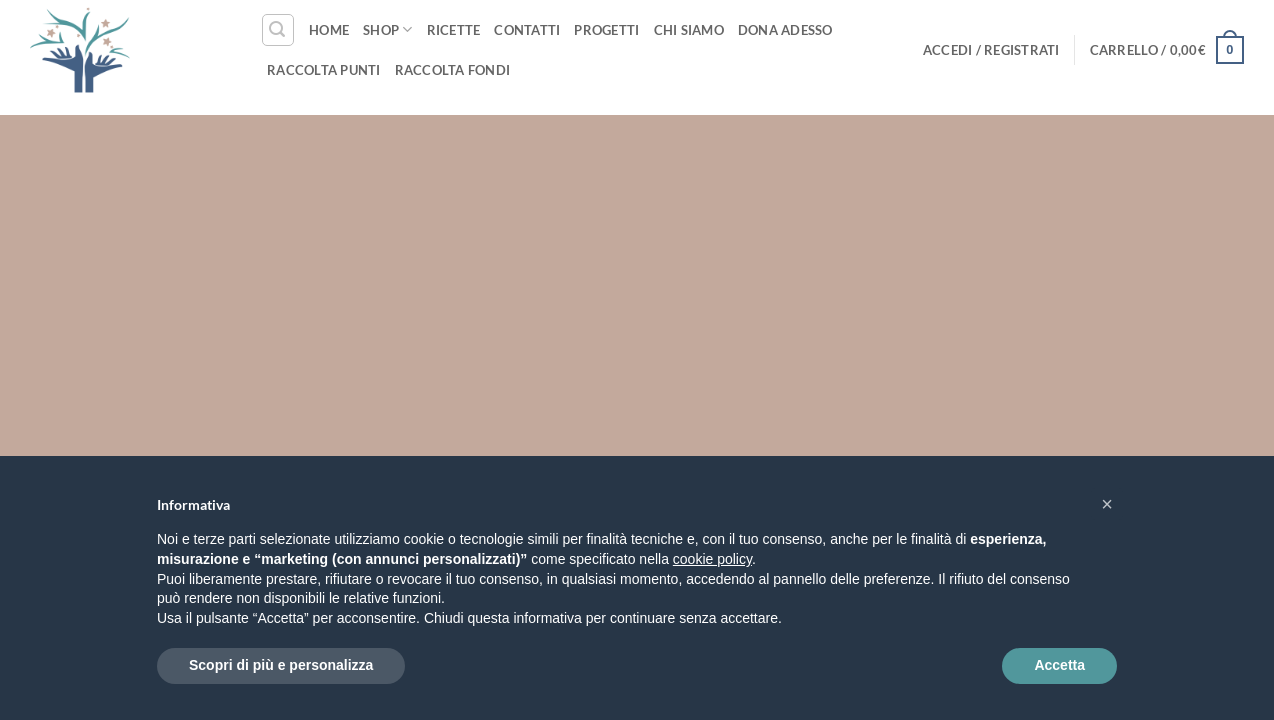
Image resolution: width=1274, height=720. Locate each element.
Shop (387, 29)
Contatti (527, 30)
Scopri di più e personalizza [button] (281, 665)
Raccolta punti (324, 70)
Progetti (606, 30)
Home (329, 30)
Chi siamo (689, 30)
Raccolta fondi (453, 70)
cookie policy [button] (712, 559)
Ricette (454, 30)
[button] (278, 30)
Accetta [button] (1059, 665)
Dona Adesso (785, 30)
